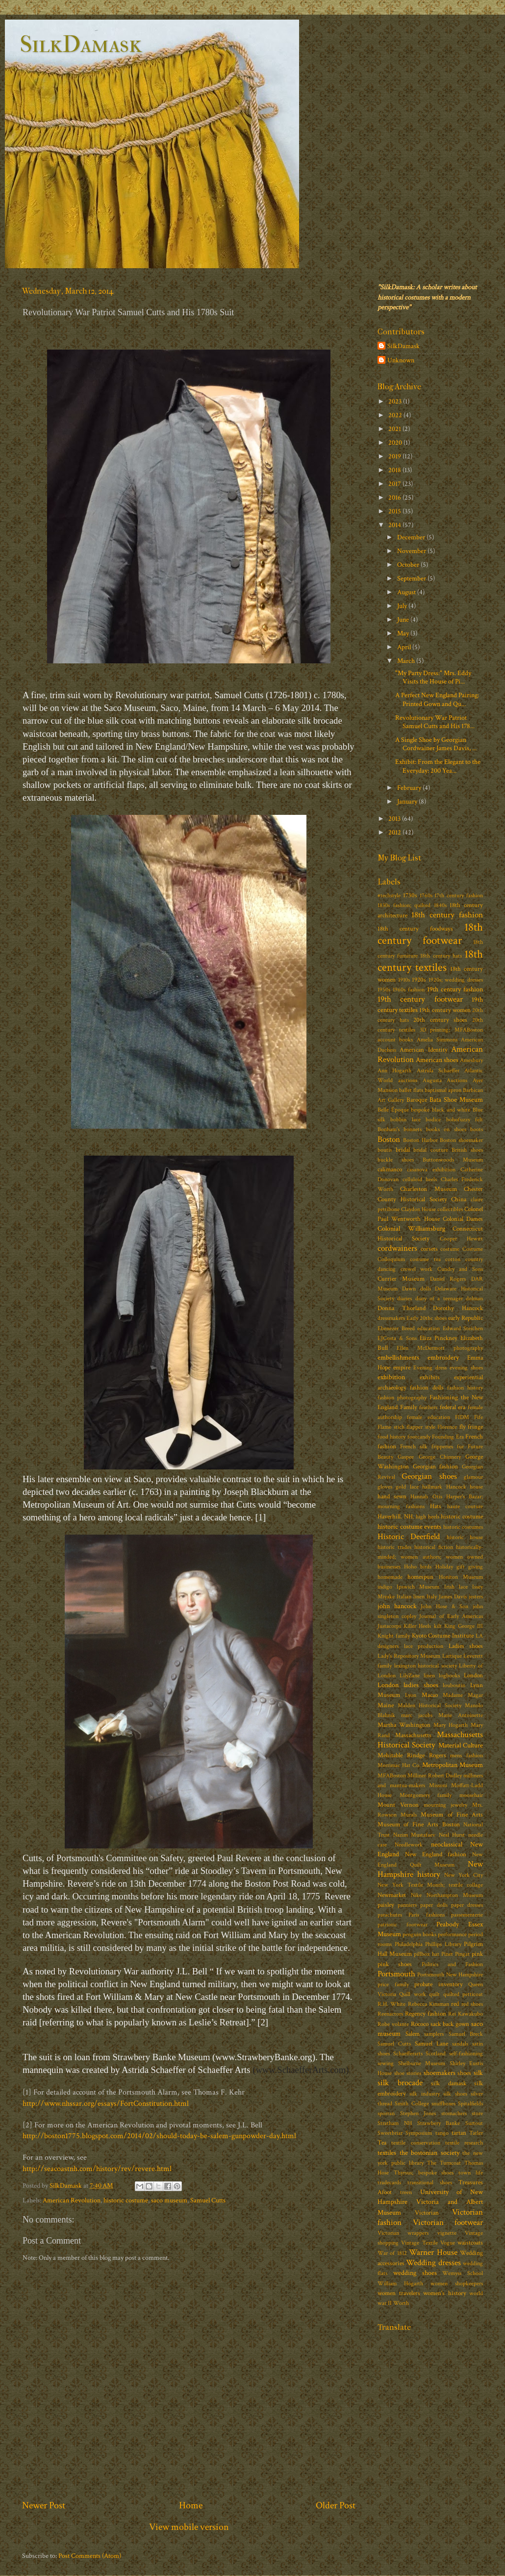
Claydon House (418, 1209)
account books (395, 1039)
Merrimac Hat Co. (399, 1765)
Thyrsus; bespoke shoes (424, 2172)
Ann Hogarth (394, 1070)
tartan (459, 2133)
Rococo (420, 2024)
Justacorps (389, 1626)
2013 (395, 818)
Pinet (447, 1954)
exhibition (391, 1377)
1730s (410, 895)
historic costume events (409, 1526)
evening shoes (466, 1367)
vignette (446, 2233)
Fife (478, 1417)
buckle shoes (396, 1159)
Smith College (412, 2103)
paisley (386, 1905)
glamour (473, 1477)
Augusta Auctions (445, 1080)
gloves (385, 1486)
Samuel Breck (466, 2034)
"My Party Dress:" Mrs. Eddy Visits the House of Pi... (433, 677)
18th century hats (440, 956)
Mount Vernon (398, 1805)
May (403, 633)
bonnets (413, 1129)
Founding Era (447, 1436)
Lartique (452, 1656)
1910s (404, 980)
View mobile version (189, 2527)
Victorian (427, 2213)
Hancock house (464, 1486)
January (408, 801)
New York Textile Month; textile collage (430, 1885)
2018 (395, 470)
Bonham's (389, 1129)
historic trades (394, 1547)
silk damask (448, 2083)
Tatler (476, 2133)
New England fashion (436, 1854)
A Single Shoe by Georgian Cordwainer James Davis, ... (436, 744)
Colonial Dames (463, 1219)
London (473, 1675)
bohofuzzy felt (464, 1119)
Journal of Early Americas (451, 1616)
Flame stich (391, 1427)
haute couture (465, 1506)
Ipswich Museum (418, 1587)
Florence (447, 1427)
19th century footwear (420, 999)
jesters (476, 1596)
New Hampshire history (430, 1869)
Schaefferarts (408, 2053)
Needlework (409, 1844)
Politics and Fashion (452, 1964)
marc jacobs (416, 1715)
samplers (434, 2034)
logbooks (449, 1675)
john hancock (397, 1606)
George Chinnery (440, 1457)
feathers (428, 1407)
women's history (444, 2293)
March (406, 660)
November (412, 551)
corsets (429, 1249)
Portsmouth (396, 1974)
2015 (395, 511)
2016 (395, 497)
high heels (427, 1516)
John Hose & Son (444, 1606)
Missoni (438, 1785)
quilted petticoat (463, 1994)
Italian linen (411, 1596)
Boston (389, 1139)
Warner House (433, 2252)
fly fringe (471, 1427)
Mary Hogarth (450, 1725)
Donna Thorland (402, 1308)
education (428, 1328)
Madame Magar (463, 1695)
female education (428, 1417)
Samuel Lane (431, 2044)
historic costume (125, 2200)
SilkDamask (81, 44)
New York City (463, 1875)
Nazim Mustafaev (414, 1835)
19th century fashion (455, 989)
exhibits (430, 1377)
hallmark (432, 1486)
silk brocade (400, 2082)
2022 (396, 415)
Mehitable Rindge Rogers (412, 1755)
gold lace (407, 1486)
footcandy (418, 1436)
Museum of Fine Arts (452, 1815)
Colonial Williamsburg (411, 1228)
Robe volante (393, 2024)
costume (449, 1249)
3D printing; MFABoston (451, 1030)
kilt (438, 1626)
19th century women (444, 1010)
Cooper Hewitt (461, 1238)
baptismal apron (443, 1090)
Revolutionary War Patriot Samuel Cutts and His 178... (435, 722)
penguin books (419, 1934)
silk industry (424, 2093)
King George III (463, 1626)
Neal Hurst (452, 1835)
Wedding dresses (433, 2262)
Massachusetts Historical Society (430, 1739)
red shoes (472, 2004)
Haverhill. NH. (396, 1517)
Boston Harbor (420, 1140)
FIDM (462, 1417)
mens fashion (466, 1755)
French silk (414, 1446)
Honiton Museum (461, 1577)
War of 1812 (392, 2253)
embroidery (443, 1357)
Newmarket (392, 1895)
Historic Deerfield (409, 1536)
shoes (464, 2073)
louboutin (454, 1685)
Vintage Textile (419, 2243)
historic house (465, 1537)
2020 (396, 442)
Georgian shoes (429, 1476)
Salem (412, 2034)
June (403, 619)
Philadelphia (409, 1944)
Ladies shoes (466, 1646)
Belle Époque (393, 1109)
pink (477, 1954)
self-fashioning (466, 2053)
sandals (460, 2043)
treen (406, 2192)
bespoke (420, 1109)
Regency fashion (425, 2014)
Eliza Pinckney (438, 1338)
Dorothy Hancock (458, 1308)
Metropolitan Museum (452, 1764)
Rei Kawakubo (465, 2014)
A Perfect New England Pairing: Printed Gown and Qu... (437, 699)
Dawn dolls (416, 1288)
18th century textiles (430, 961)
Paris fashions (426, 1915)
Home (190, 2505)
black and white (451, 1109)
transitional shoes (429, 2182)
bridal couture (430, 1150)
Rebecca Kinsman (428, 2004)
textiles (387, 2152)
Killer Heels (417, 1626)
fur (460, 1446)
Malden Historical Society (429, 1705)
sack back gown (449, 2024)
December (412, 537)
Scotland (436, 2053)
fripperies (442, 1446)
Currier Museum (401, 1279)
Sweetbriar (390, 2133)
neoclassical (446, 1844)
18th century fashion (447, 914)
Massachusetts (413, 1735)
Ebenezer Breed (396, 1328)
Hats (435, 1506)
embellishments (398, 1357)
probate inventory (438, 1984)
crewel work (417, 1269)
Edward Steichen (463, 1328)
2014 (395, 525)
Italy (432, 1596)
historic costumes (463, 1527)
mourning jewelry (446, 1805)
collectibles (450, 1209)
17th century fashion (458, 895)
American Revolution (72, 2200)
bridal (403, 1150)
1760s (426, 895)
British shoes (467, 1150)
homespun (420, 1577)
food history (391, 1436)
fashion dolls (426, 1388)
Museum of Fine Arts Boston (419, 1824)
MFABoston (392, 1775)
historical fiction (433, 1547)
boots (476, 1129)
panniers (407, 1905)
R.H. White (391, 2004)
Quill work (412, 1994)
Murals (409, 1814)
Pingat (462, 1954)
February (410, 787)
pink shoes (395, 1964)
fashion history (465, 1387)
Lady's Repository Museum (409, 1656)
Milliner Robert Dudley (434, 1775)
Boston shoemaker (461, 1140)
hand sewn (392, 1496)
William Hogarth (400, 2283)
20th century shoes (440, 1020)
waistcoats (470, 2243)
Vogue (447, 2243)
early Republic (465, 1318)
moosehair (471, 1795)
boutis (385, 1150)
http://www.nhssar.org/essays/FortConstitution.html (106, 2103)
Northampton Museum (455, 1895)
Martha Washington (404, 1725)
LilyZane (410, 1675)
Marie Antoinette (460, 1715)
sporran (386, 2113)
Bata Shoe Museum (456, 1099)
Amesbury (471, 1060)
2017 (395, 483)
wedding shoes (415, 2272)
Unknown (400, 360)
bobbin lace (405, 1119)
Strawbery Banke (438, 2123)
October (409, 564)
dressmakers (391, 1318)
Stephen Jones (418, 2113)
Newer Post (43, 2505)
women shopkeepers (456, 2283)
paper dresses (467, 1905)
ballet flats (411, 1090)
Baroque (416, 1100)
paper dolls (433, 1905)
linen (429, 1675)
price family (393, 1984)
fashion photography (402, 1397)
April (404, 647)
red (455, 2004)
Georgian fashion (435, 1467)
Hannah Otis (426, 1496)
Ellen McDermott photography (440, 1348)
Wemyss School (462, 2273)
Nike (416, 1895)
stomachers (454, 2113)
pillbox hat (426, 1954)
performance (452, 1934)
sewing (386, 2063)
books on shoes (446, 1129)
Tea (382, 2143)
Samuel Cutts (208, 2200)
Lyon (410, 1695)
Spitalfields (470, 2103)
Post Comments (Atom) (89, 2555)
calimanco (390, 1169)
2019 (395, 456)
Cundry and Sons (460, 1269)
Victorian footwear (448, 2222)
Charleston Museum (428, 1189)
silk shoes (455, 2093)
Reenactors (390, 2014)
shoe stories (408, 2073)
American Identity (423, 1050)
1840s (440, 905)
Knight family (394, 1636)
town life (470, 2172)
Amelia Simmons (437, 1039)
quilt (434, 1994)
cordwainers (397, 1248)
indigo (385, 1587)
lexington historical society (425, 1665)
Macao (430, 1695)
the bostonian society (429, 2152)
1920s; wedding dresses (456, 980)
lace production (424, 1646)
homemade (390, 1577)
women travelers (399, 2293)
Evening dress (430, 1367)
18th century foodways (415, 929)
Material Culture (460, 1745)
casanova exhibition (431, 1169)
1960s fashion (409, 989)
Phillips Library (443, 1944)
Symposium (418, 2133)
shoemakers (439, 2072)
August (407, 592)
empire (401, 1368)
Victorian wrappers (403, 2233)
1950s (384, 989)
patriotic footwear (403, 1924)
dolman (474, 1298)
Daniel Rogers (448, 1279)
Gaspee (406, 1457)
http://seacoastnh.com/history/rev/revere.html (97, 2169)
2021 (395, 428)
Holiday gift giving (459, 1566)
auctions (407, 1080)
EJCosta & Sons (397, 1338)
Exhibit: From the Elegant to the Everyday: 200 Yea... (437, 766)
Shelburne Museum (422, 2063)
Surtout (474, 2123)
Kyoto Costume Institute (443, 1636)
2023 (395, 401)
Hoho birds (417, 1566)
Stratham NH (395, 2123)
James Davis (453, 1596)
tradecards (389, 2182)
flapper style (420, 1427)
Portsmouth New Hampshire (450, 1974)
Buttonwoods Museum (453, 1159)
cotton (452, 1259)
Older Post (335, 2505)
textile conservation (415, 2143)
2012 (395, 832)
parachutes (390, 1915)
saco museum (169, 2200)
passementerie (467, 1915)
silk (478, 2072)
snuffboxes (443, 2103)
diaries (404, 1298)
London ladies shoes (408, 1685)
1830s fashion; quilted (404, 905)
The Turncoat (444, 2163)
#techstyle (389, 895)
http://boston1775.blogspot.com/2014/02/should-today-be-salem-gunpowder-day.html (159, 2136)
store (477, 2113)
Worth (401, 2303)
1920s (419, 980)
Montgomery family (426, 1795)
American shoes (437, 1059)
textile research (464, 2143)
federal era (453, 1407)
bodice (433, 1119)
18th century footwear (430, 934)
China (458, 1199)
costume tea (425, 1259)
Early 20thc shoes (426, 1318)
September (412, 578)
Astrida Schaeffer (438, 1070)
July (402, 605)
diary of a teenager (439, 1298)
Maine (386, 1705)
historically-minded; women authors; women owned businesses (430, 1556)
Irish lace (456, 1587)
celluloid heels (420, 1179)
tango (442, 2133)
